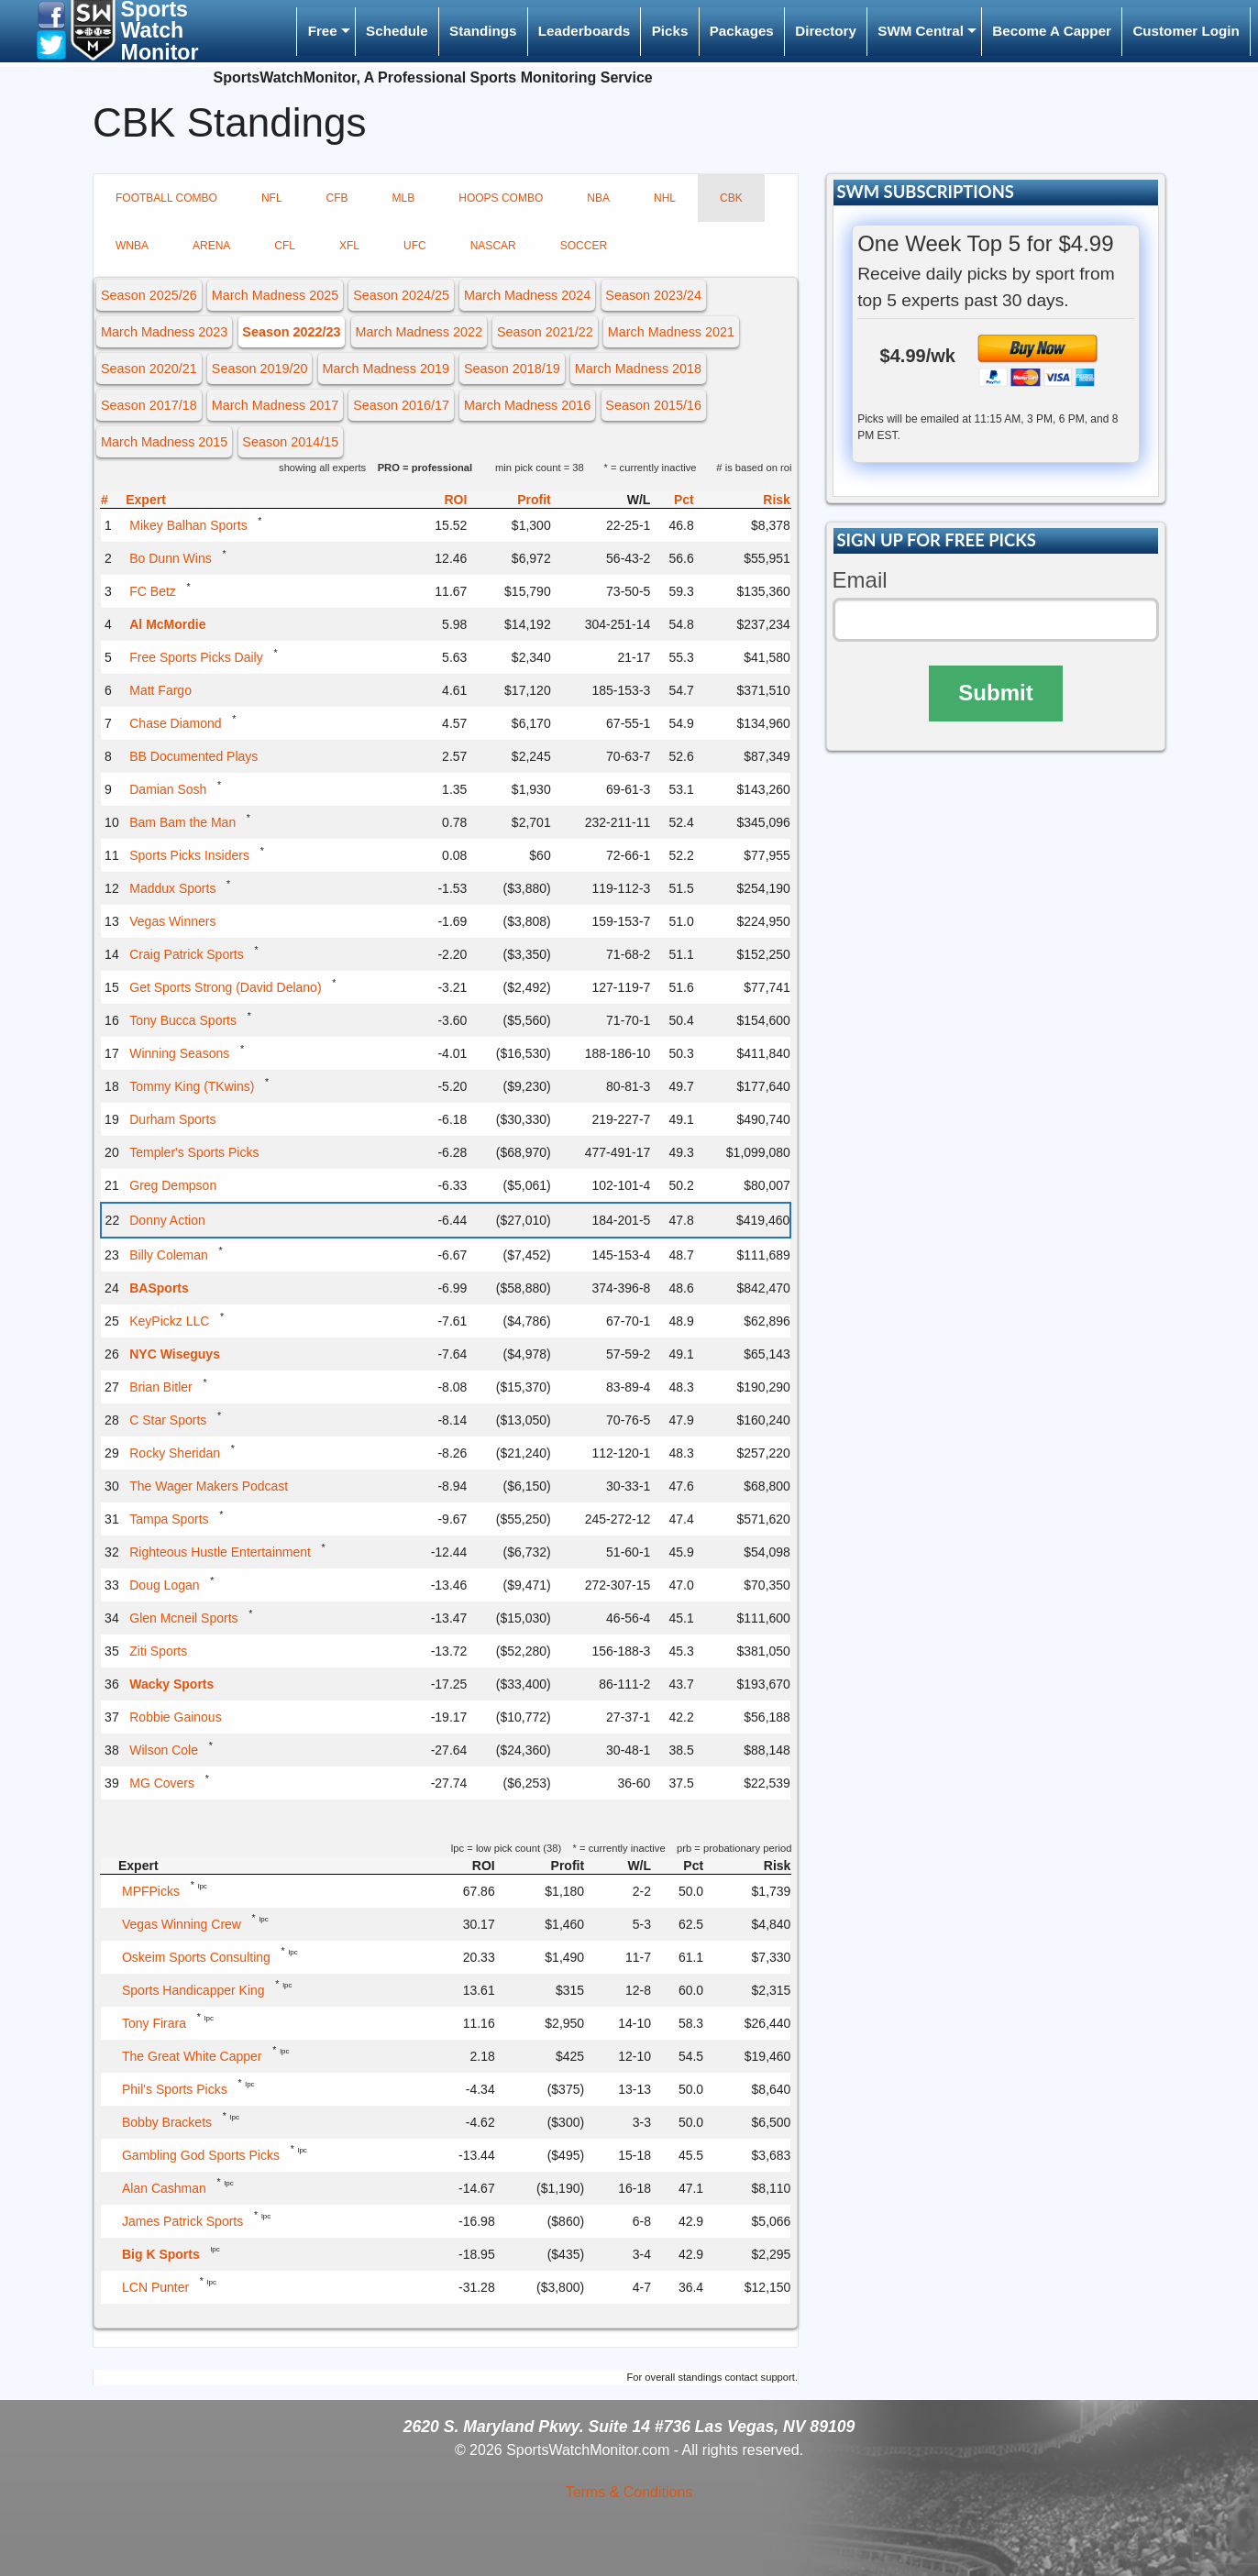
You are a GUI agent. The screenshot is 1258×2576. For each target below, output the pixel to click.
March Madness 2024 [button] (527, 295)
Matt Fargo (160, 690)
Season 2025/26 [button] (149, 295)
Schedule (397, 31)
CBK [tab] (731, 198)
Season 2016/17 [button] (401, 405)
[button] (51, 14)
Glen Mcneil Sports (183, 1618)
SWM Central (920, 31)
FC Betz (152, 591)
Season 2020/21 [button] (149, 368)
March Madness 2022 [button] (419, 332)
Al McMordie (167, 624)
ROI (455, 499)
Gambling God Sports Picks (201, 2155)
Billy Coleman (168, 1255)
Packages (742, 31)
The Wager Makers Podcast (208, 1486)
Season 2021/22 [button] (545, 332)
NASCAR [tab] (493, 245)
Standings (482, 31)
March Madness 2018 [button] (638, 368)
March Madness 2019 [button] (386, 368)
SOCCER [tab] (583, 245)
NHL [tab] (665, 198)
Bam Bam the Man (182, 822)
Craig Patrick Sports (186, 954)
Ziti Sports (158, 1651)
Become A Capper (1051, 31)
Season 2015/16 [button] (653, 405)
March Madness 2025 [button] (275, 295)
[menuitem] (325, 31)
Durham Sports (172, 1119)
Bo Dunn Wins (170, 558)
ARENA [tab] (211, 245)
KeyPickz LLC (169, 1321)
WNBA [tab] (132, 245)
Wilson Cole (163, 1750)
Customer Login (1185, 31)
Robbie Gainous (175, 1717)
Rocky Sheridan (174, 1453)
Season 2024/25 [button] (401, 295)
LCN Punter (155, 2287)
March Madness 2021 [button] (671, 332)
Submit (995, 692)
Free (322, 31)
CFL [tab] (284, 245)
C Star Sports (167, 1420)
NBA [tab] (598, 198)
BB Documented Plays (193, 756)
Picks (670, 31)
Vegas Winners (172, 921)
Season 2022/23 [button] (291, 332)
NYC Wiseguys (174, 1354)
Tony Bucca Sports (183, 1020)
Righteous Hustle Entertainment (220, 1552)
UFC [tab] (414, 245)
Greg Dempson (172, 1185)
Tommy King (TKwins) (191, 1086)
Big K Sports (161, 2254)
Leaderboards (584, 31)
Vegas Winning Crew (181, 1924)
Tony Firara (154, 2023)
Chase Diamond (175, 723)
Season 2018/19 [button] (512, 368)
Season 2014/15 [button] (290, 442)
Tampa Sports (168, 1519)
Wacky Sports (171, 1684)
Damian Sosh (167, 789)
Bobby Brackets (167, 2122)
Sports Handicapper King (193, 1990)
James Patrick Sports (182, 2221)
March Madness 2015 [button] (164, 442)
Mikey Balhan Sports (188, 525)
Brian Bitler (160, 1387)
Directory (825, 31)
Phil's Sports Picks (174, 2089)
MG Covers (161, 1783)
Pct (684, 499)
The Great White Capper (192, 2056)
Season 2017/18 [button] (149, 405)
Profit (534, 499)
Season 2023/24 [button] (653, 295)
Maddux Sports (172, 888)
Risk (776, 499)
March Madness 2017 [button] (275, 405)
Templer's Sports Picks (194, 1152)
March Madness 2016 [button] (527, 405)
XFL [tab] (349, 245)
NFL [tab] (271, 198)
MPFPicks (151, 1891)
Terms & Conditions (629, 2492)
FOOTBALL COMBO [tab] (166, 198)
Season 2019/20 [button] (260, 368)
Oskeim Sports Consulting (196, 1957)
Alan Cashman (164, 2188)
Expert (146, 499)
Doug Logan (164, 1585)
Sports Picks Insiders (189, 855)
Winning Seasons (179, 1053)
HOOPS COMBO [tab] (500, 198)
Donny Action (167, 1220)
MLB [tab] (403, 198)
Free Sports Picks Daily (195, 657)
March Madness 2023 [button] (164, 332)
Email (860, 579)
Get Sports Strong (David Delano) (225, 987)
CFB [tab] (337, 198)
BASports (159, 1288)
